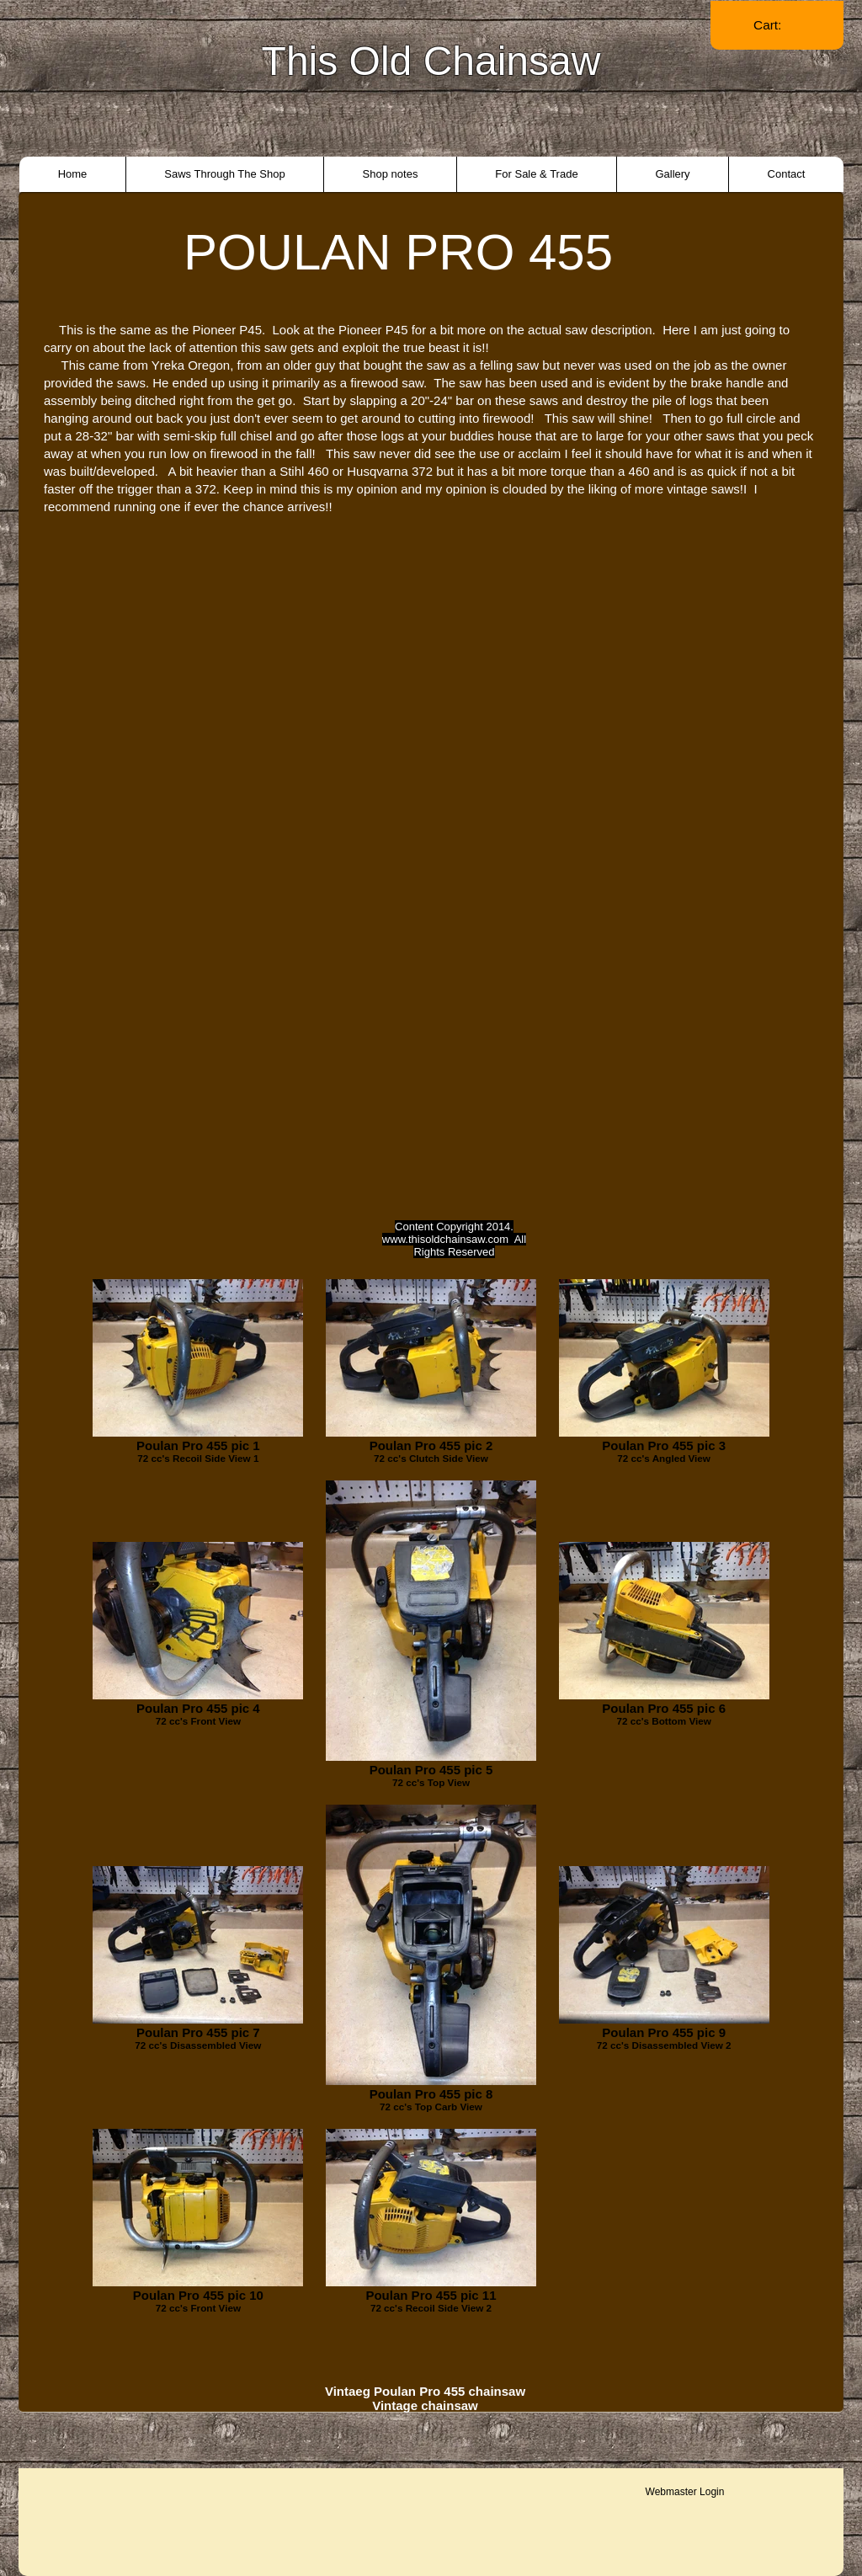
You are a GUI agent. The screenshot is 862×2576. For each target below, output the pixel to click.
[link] (777, 25)
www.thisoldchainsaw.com (445, 1239)
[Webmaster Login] (684, 2491)
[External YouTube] (431, 699)
